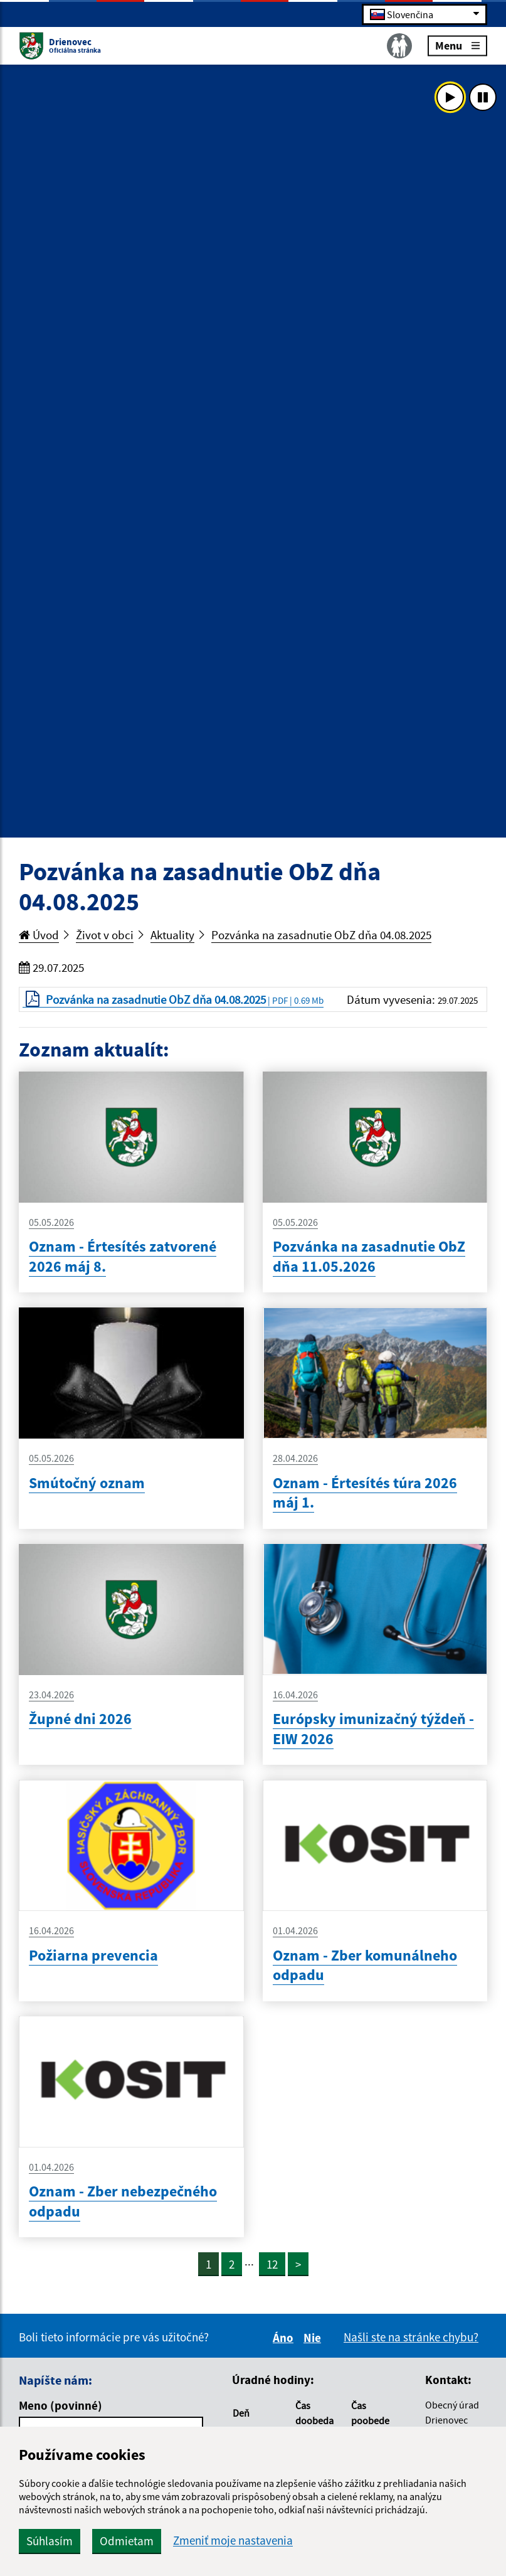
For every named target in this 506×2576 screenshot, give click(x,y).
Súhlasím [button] (49, 2540)
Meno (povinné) (60, 2405)
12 (272, 2264)
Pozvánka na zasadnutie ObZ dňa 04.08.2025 (321, 934)
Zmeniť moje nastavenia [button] (233, 2541)
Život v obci (105, 934)
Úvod (39, 934)
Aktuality (172, 934)
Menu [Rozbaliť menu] (457, 45)
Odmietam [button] (127, 2540)
